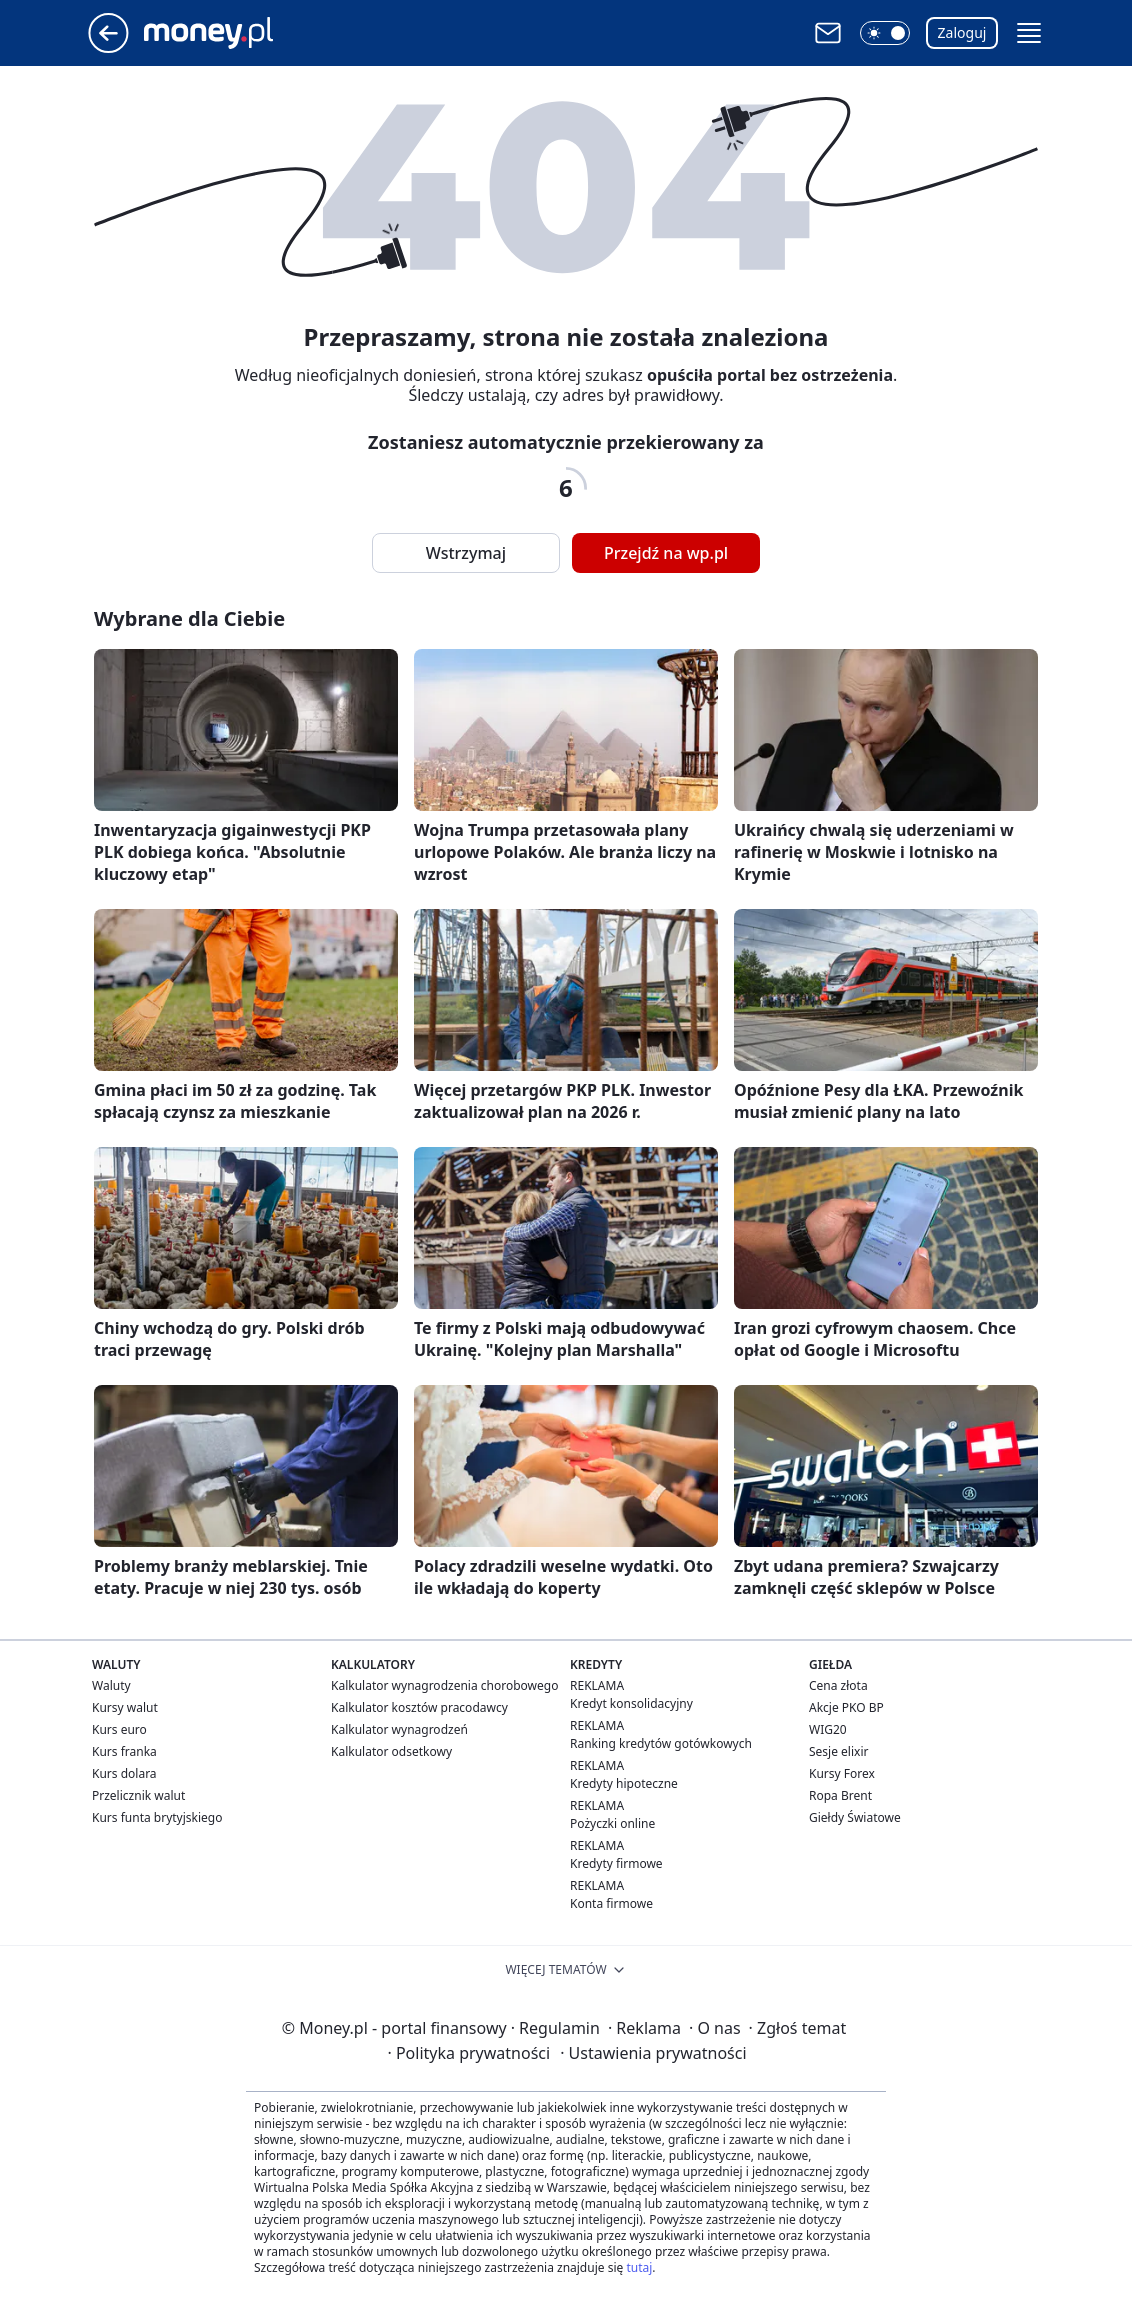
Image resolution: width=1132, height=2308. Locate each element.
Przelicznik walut (138, 1795)
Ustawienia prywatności (653, 2053)
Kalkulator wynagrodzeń (399, 1729)
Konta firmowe (611, 1903)
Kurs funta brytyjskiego (157, 1817)
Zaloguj (962, 32)
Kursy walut (125, 1707)
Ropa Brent (840, 1795)
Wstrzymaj (466, 553)
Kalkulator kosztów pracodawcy (419, 1707)
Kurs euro (119, 1729)
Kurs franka (124, 1751)
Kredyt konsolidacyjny (631, 1703)
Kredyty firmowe (616, 1863)
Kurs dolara (124, 1773)
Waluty (111, 1685)
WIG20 (828, 1729)
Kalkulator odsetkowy (391, 1751)
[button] (885, 33)
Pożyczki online (612, 1823)
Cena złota (838, 1685)
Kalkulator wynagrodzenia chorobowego (444, 1685)
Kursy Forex (842, 1773)
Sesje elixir (838, 1751)
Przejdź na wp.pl (666, 553)
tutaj (639, 2267)
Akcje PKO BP (846, 1707)
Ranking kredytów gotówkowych (661, 1743)
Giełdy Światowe (855, 1817)
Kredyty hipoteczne (624, 1783)
